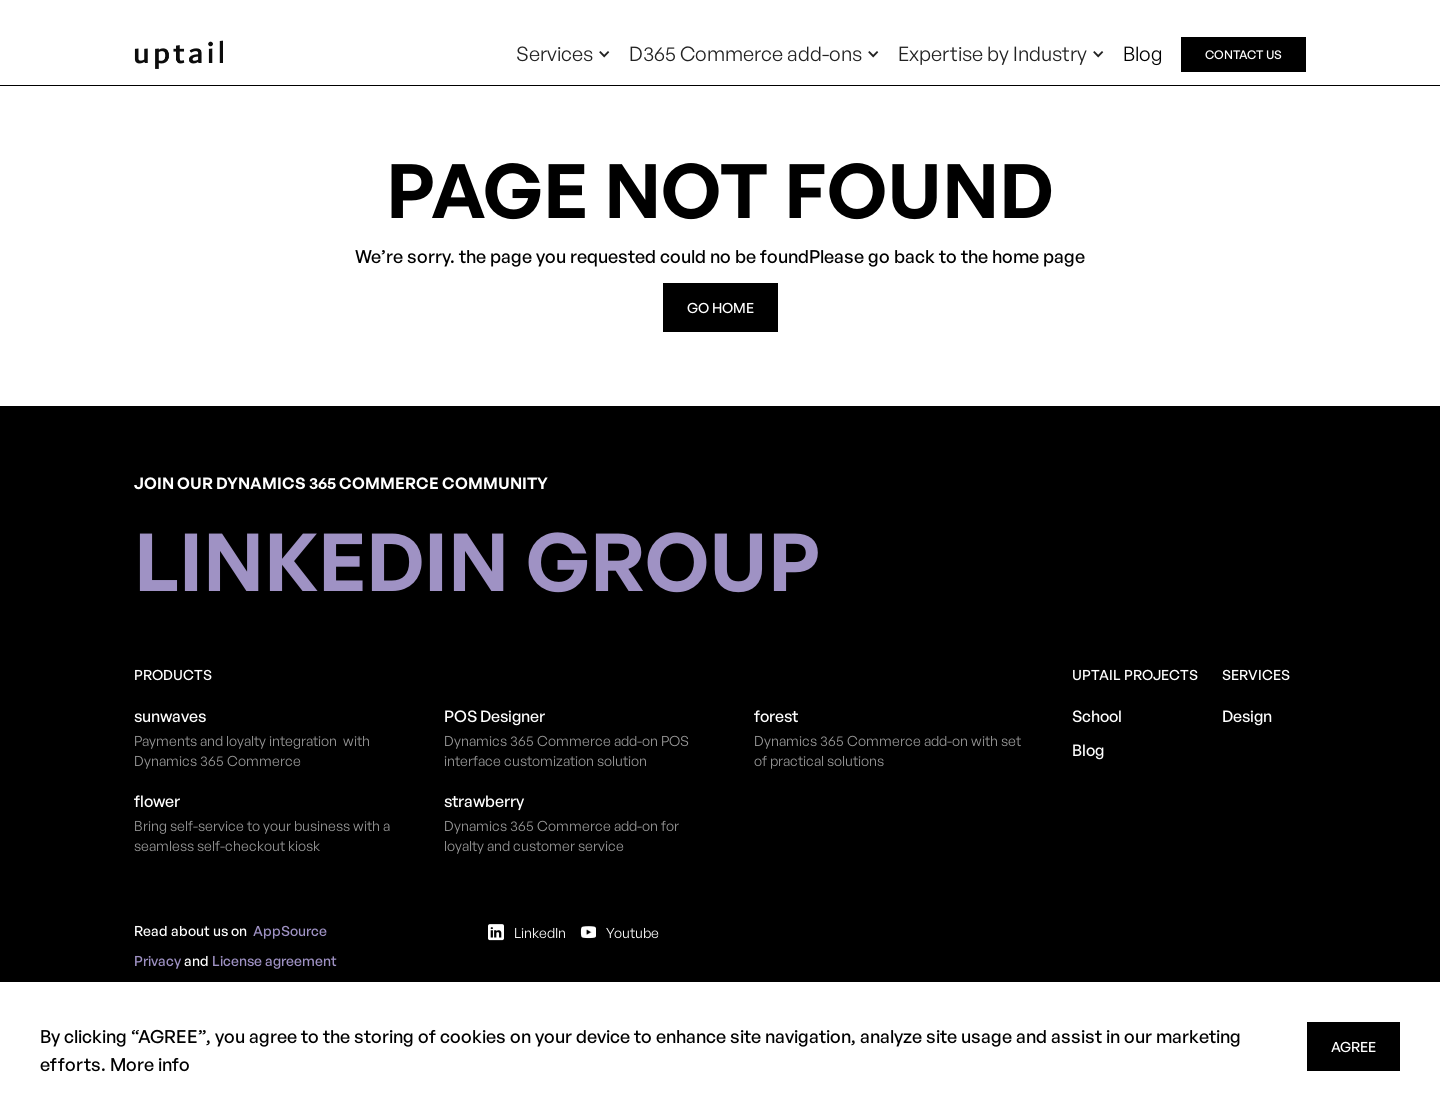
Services (1256, 674)
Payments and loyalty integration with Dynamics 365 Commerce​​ (252, 750)
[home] (178, 54)
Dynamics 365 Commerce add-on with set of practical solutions (887, 750)
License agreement (274, 960)
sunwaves (170, 716)
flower (157, 801)
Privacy (157, 960)
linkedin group (477, 560)
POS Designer (494, 716)
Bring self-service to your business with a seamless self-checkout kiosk (262, 835)
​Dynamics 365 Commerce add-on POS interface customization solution (566, 750)
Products (173, 674)
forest (776, 716)
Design (1247, 716)
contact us (1243, 54)
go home (720, 307)
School (1097, 716)
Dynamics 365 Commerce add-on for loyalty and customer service (561, 835)
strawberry (484, 801)
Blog (1143, 53)
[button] (563, 54)
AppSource (290, 930)
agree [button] (1353, 1046)
